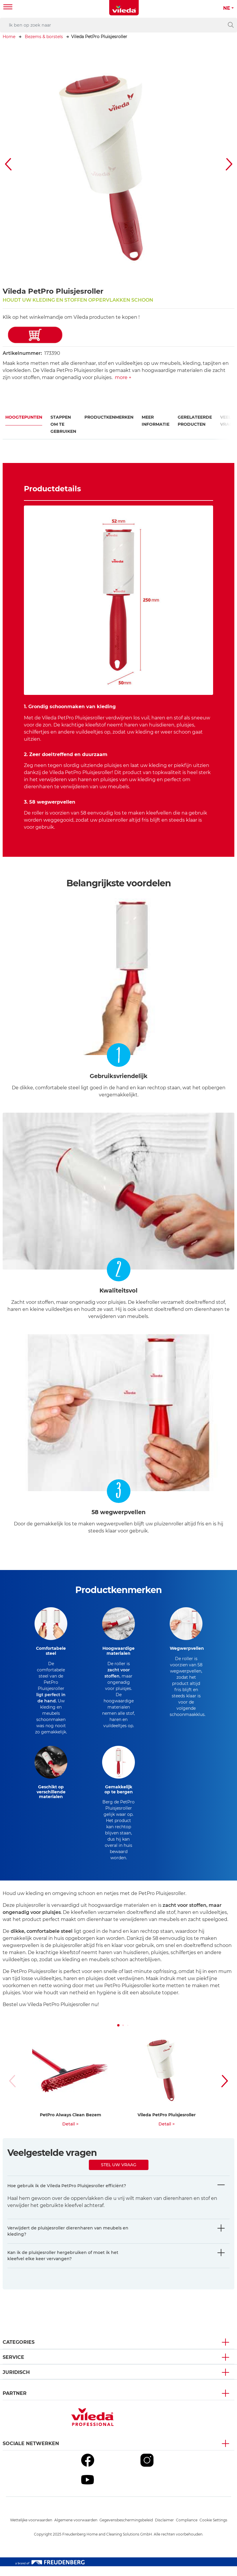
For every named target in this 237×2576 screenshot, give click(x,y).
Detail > (70, 2133)
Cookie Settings (213, 2530)
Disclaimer (164, 2530)
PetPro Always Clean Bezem (70, 2124)
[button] (8, 164)
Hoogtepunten (23, 417)
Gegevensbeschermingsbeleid (126, 2530)
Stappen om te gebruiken (63, 424)
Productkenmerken (108, 417)
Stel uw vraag (118, 2174)
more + (123, 377)
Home (9, 36)
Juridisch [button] (16, 2382)
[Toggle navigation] (8, 7)
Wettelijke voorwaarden (31, 2530)
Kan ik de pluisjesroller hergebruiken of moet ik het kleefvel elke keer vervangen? (62, 2265)
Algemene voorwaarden (75, 2530)
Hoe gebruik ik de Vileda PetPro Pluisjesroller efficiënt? (66, 2195)
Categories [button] (19, 2352)
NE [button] (226, 8)
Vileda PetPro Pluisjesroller (167, 2124)
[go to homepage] (124, 7)
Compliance (186, 2530)
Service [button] (13, 2367)
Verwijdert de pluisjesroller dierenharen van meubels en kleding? (67, 2241)
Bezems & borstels (44, 36)
